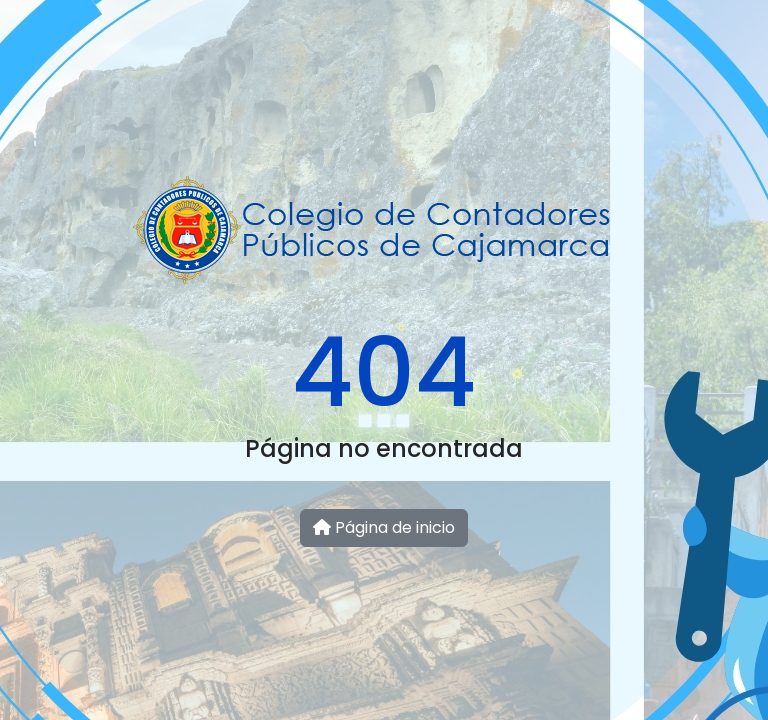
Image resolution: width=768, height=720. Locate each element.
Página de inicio (384, 527)
